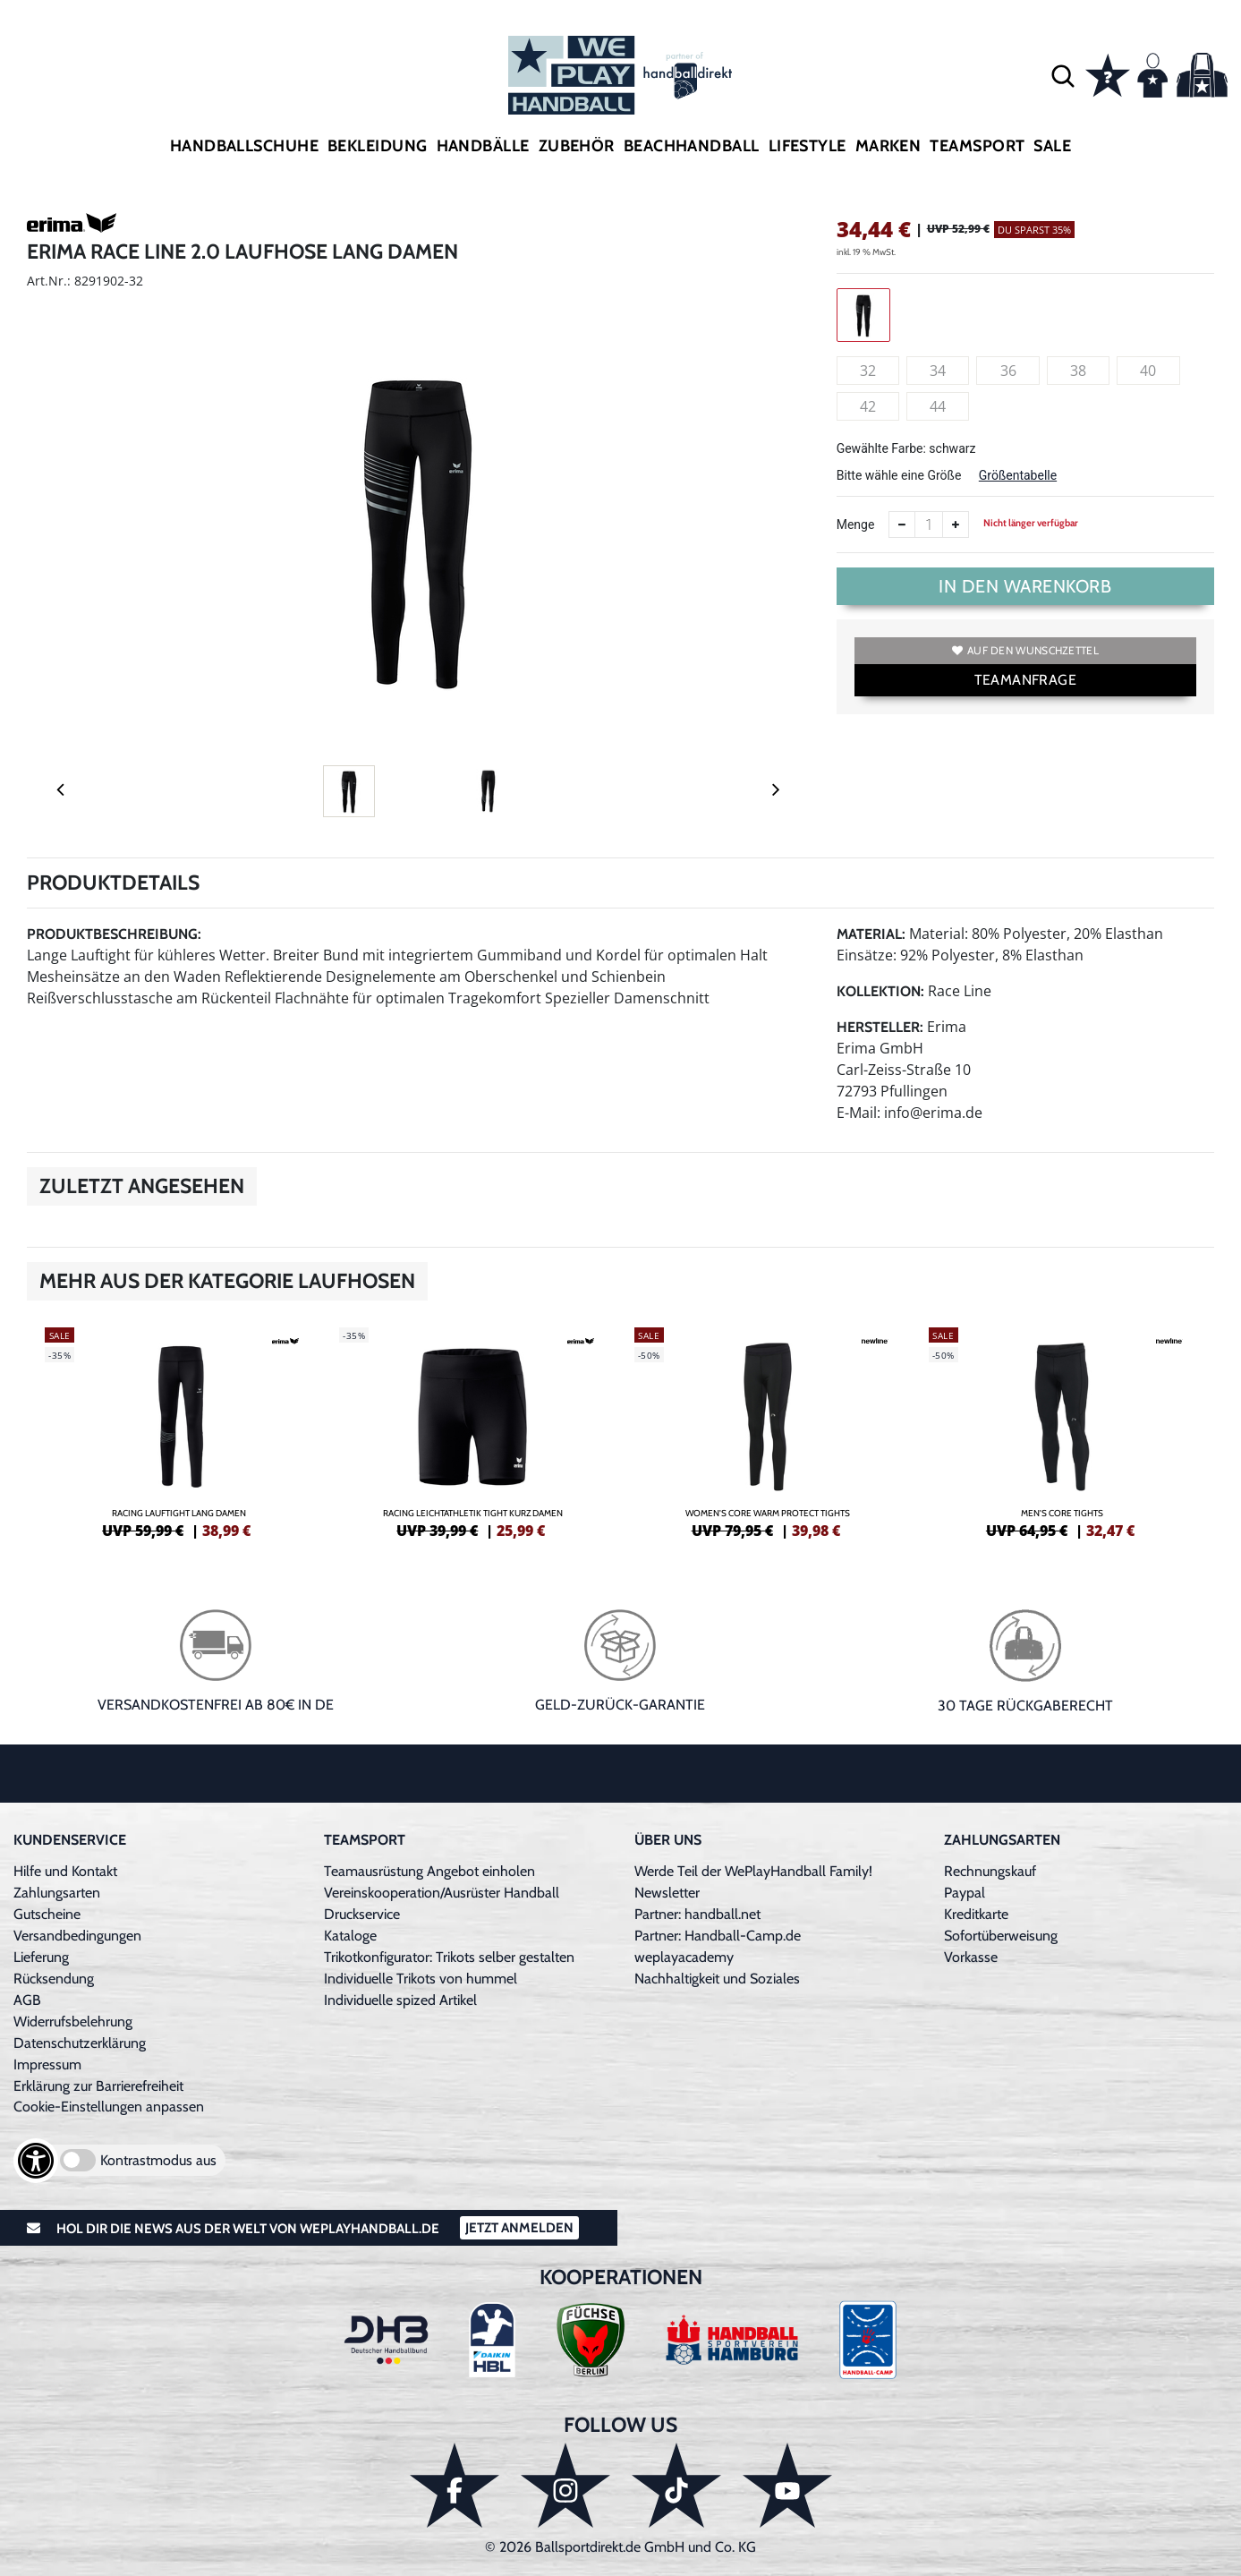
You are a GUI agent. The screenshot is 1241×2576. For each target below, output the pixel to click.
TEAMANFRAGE (1025, 679)
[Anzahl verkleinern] (901, 524)
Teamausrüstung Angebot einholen (429, 1871)
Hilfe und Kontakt (65, 1871)
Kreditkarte (976, 1914)
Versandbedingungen (77, 1935)
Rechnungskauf (990, 1871)
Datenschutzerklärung (79, 2042)
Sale (1052, 146)
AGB (27, 2000)
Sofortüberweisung (1001, 1935)
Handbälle (483, 146)
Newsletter (667, 1892)
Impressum (47, 2064)
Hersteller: (880, 1027)
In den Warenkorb (1025, 586)
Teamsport (977, 146)
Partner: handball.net (697, 1914)
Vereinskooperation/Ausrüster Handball (441, 1892)
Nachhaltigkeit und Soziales (717, 1978)
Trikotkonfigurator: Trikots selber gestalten (449, 1957)
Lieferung (41, 1957)
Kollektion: (880, 991)
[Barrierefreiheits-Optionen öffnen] (35, 2160)
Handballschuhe (244, 146)
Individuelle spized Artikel (400, 2000)
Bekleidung (377, 146)
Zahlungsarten (56, 1892)
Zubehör (577, 146)
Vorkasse (971, 1957)
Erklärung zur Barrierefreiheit (98, 2085)
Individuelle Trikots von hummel (420, 1978)
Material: (871, 934)
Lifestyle (807, 146)
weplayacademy (684, 1957)
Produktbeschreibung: (114, 934)
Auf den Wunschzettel (1025, 650)
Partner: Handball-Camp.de (717, 1935)
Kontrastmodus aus (158, 2160)
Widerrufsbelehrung (72, 2021)
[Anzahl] (928, 524)
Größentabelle (1018, 475)
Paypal (964, 1892)
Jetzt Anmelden (519, 2228)
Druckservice (362, 1914)
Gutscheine (47, 1914)
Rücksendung (53, 1978)
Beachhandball (692, 146)
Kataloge (350, 1935)
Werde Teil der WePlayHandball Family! (753, 1871)
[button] (1063, 75)
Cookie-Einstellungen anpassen (108, 2106)
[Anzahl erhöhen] (955, 524)
